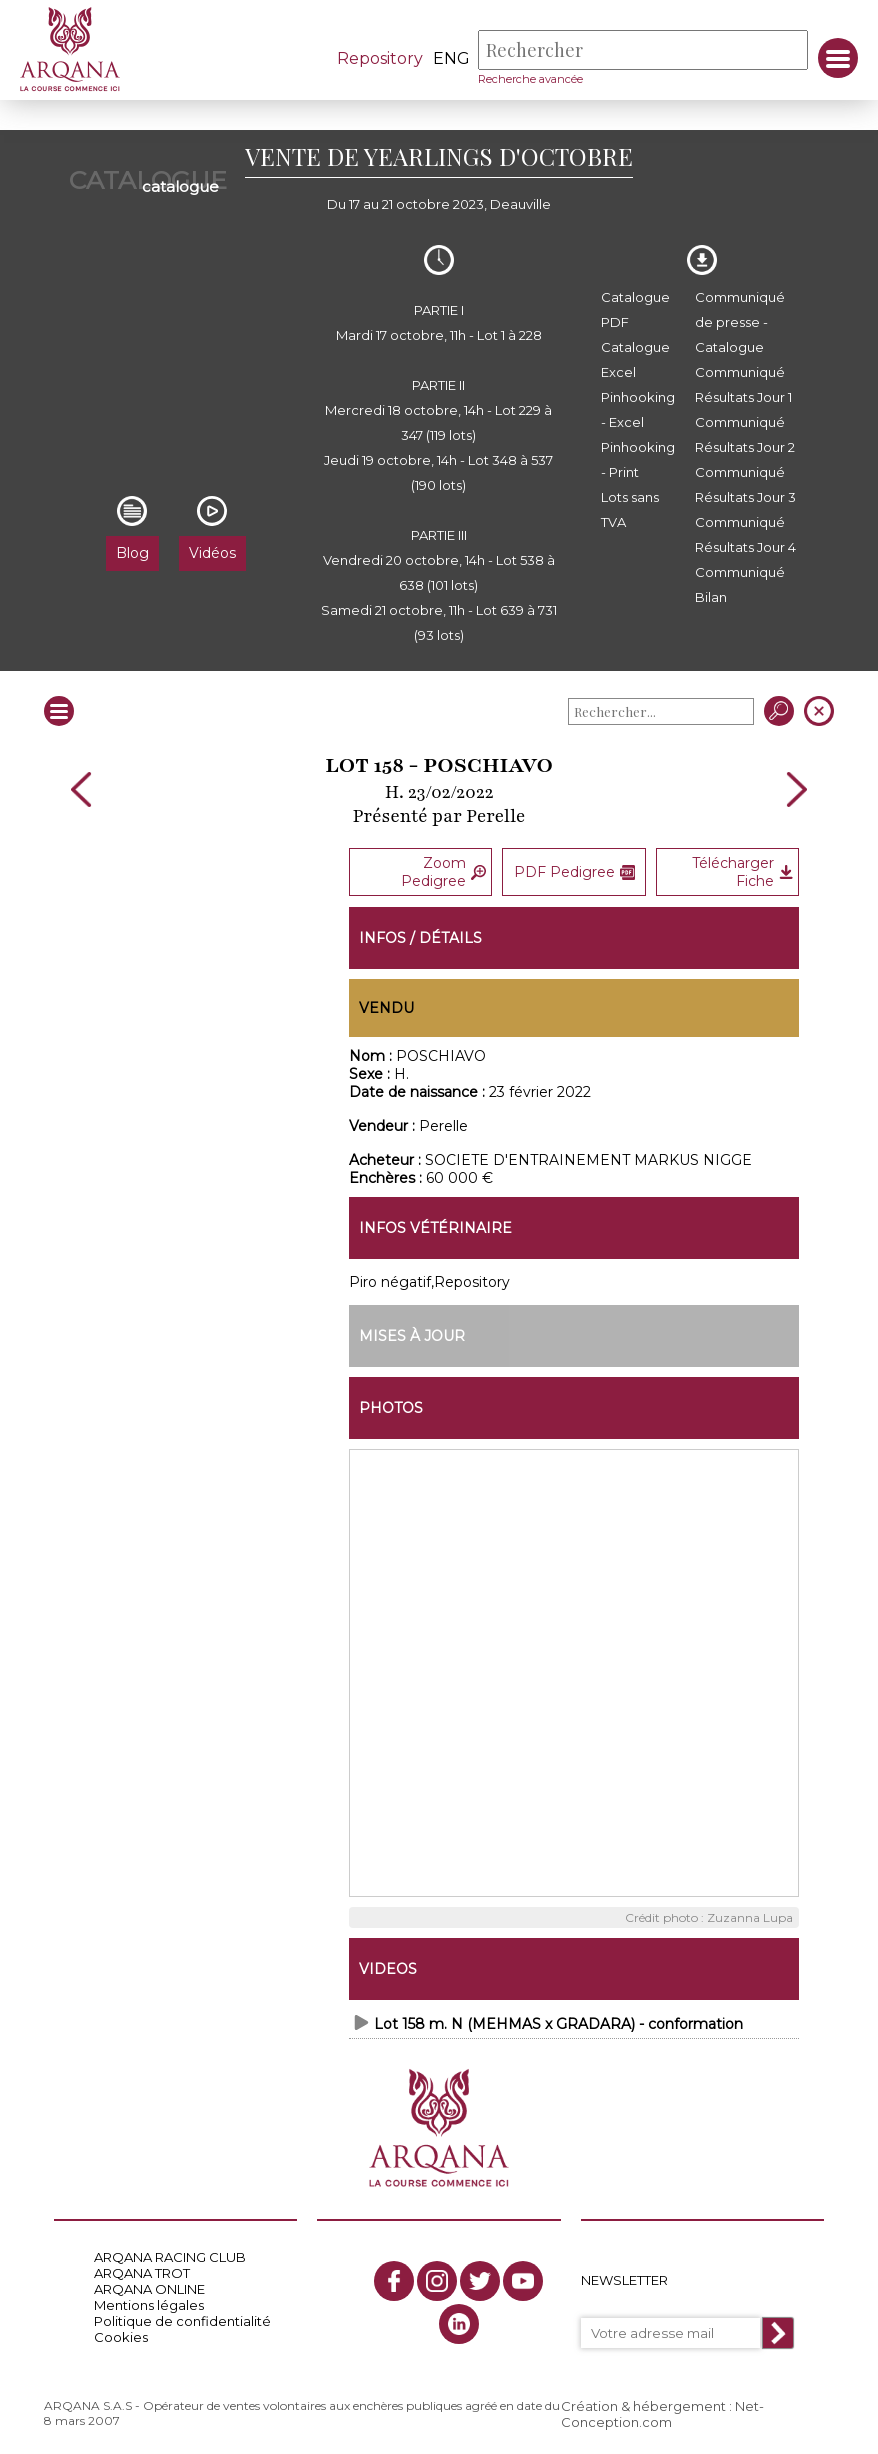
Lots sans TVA (630, 509)
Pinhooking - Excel (638, 409)
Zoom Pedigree (443, 872)
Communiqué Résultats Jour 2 (745, 434)
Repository (380, 58)
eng (451, 58)
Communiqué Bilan (740, 584)
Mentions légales (149, 2305)
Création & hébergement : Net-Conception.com (662, 2413)
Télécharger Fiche (742, 872)
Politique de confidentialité (182, 2321)
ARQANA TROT (142, 2273)
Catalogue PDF (635, 309)
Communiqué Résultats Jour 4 (745, 534)
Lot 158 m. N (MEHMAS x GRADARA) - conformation (558, 2023)
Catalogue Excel (635, 359)
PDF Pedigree (574, 872)
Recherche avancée (530, 79)
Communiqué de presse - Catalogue (740, 322)
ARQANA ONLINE (149, 2289)
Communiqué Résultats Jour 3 (745, 484)
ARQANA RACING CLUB (170, 2257)
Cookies (121, 2337)
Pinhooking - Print (638, 459)
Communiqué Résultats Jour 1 (743, 384)
